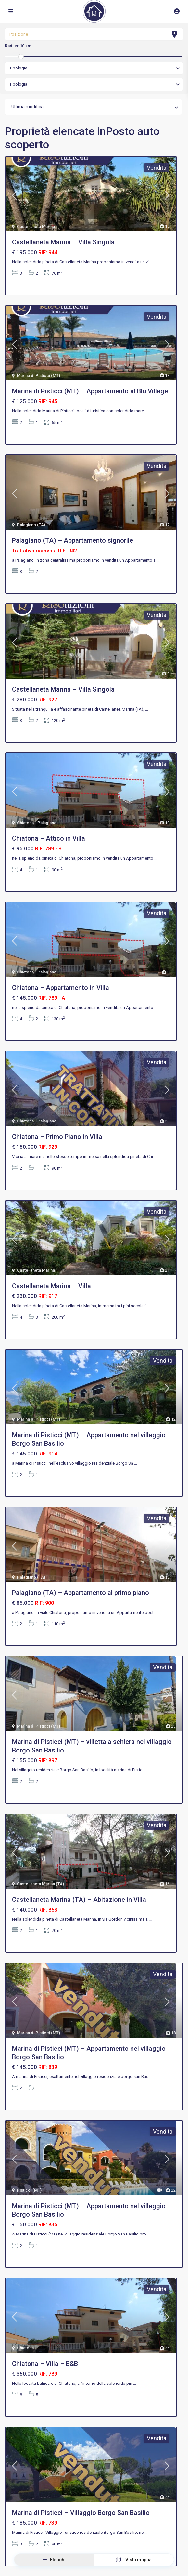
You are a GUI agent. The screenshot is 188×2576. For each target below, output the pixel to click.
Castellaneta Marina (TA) (40, 1883)
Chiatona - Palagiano (36, 822)
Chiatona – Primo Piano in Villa (57, 1137)
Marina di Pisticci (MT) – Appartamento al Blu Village (90, 391)
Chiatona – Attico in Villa (48, 838)
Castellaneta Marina (36, 226)
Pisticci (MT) (29, 2190)
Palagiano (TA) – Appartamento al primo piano (80, 1593)
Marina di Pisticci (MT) (38, 375)
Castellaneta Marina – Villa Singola (63, 242)
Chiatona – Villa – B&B (45, 2364)
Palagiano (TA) (31, 524)
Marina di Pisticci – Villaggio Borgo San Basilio (81, 2513)
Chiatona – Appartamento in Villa (60, 988)
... (152, 261)
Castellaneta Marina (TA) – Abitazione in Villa (79, 1899)
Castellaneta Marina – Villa (51, 1286)
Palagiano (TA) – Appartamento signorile (72, 540)
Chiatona (25, 2348)
